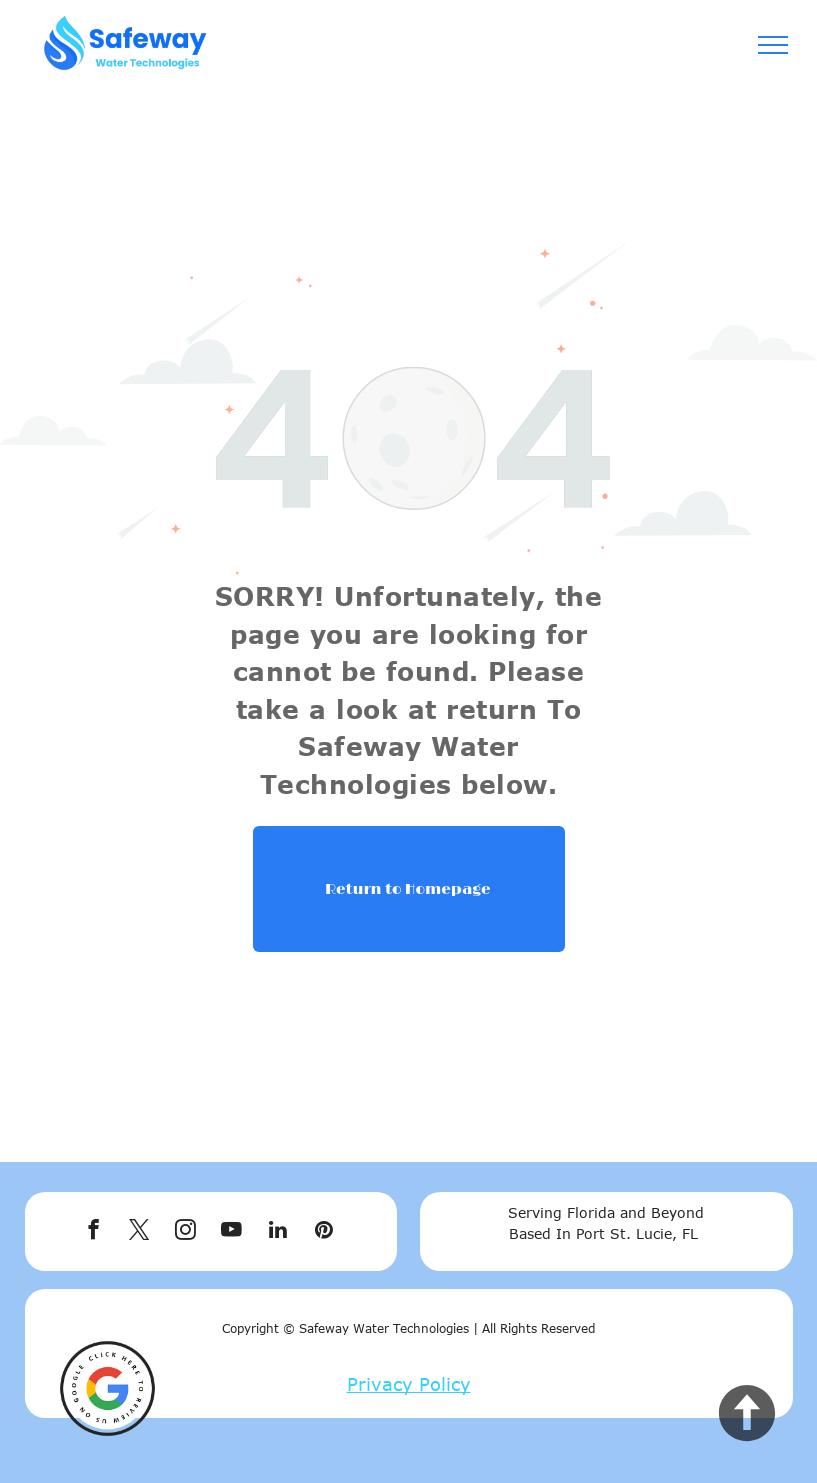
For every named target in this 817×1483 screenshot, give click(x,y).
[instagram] (185, 1232)
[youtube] (231, 1232)
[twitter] (139, 1232)
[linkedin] (277, 1232)
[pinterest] (323, 1232)
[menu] (773, 45)
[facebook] (93, 1232)
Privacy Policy (409, 1384)
